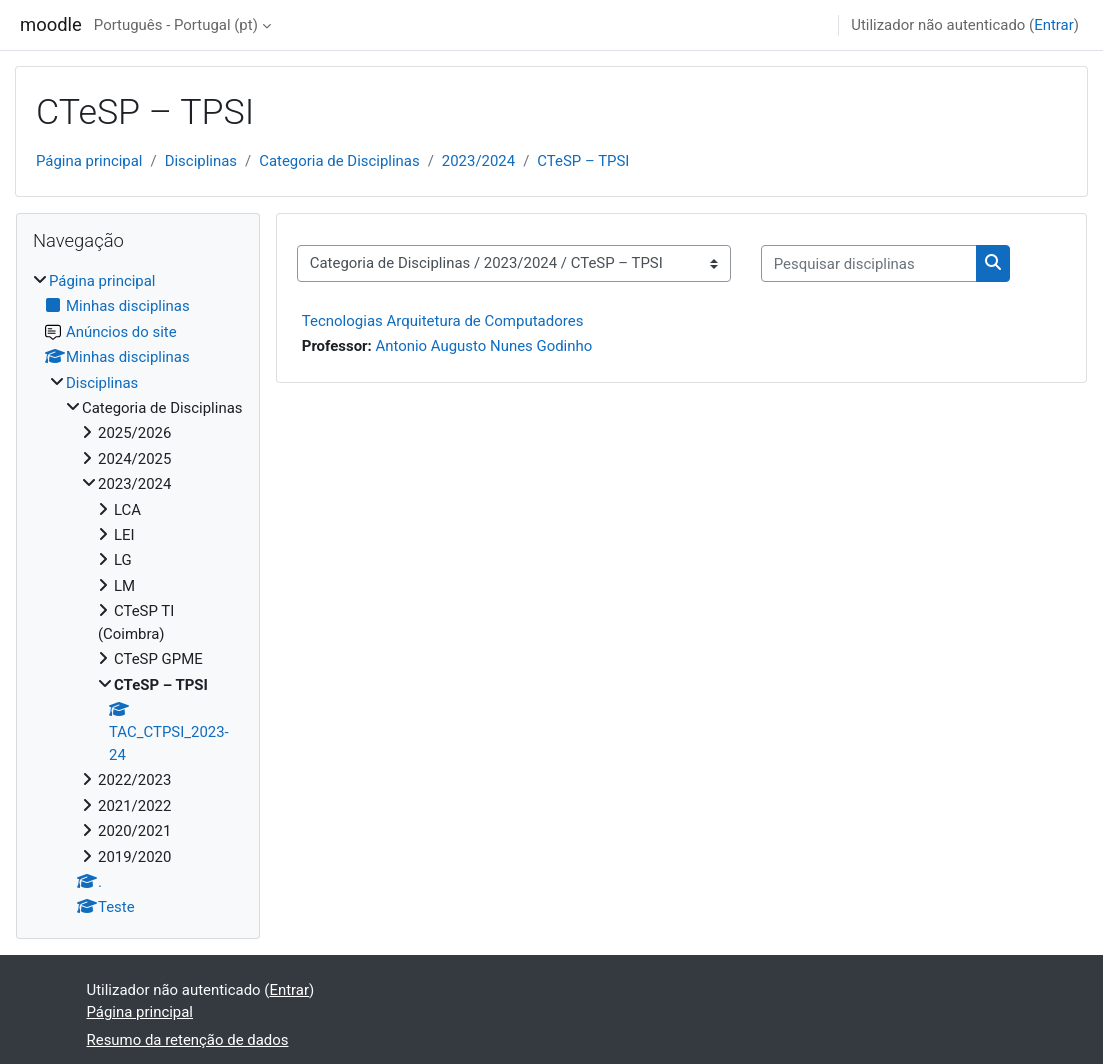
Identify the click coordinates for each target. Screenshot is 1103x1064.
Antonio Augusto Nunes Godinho (483, 346)
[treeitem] (138, 594)
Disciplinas (201, 161)
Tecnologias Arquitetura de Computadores (443, 321)
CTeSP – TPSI (583, 161)
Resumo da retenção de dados (188, 1040)
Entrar (1054, 25)
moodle (51, 24)
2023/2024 (478, 161)
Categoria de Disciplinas (339, 161)
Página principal (89, 161)
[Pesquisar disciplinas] (869, 263)
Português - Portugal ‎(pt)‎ (176, 25)
